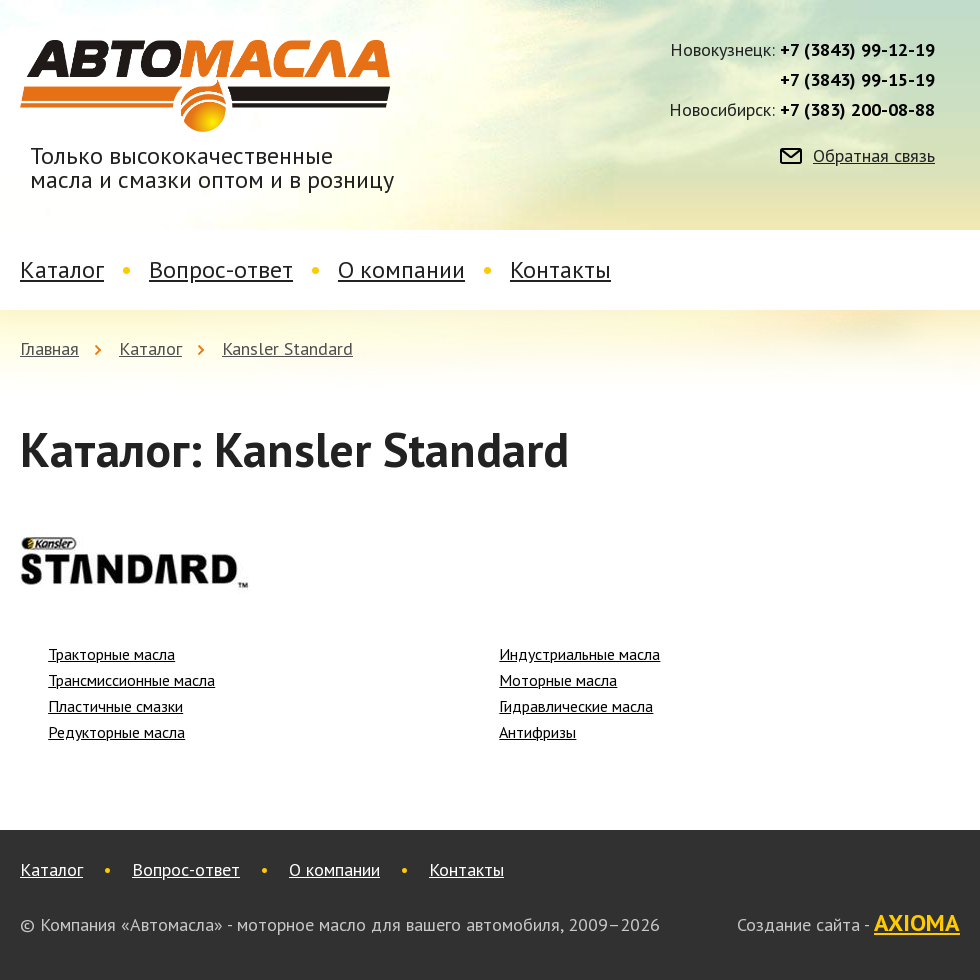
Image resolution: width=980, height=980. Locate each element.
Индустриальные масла (579, 654)
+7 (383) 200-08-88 (857, 110)
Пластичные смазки (115, 706)
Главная (49, 348)
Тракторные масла (111, 654)
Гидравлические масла (576, 706)
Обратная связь (874, 156)
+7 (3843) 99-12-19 (857, 50)
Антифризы (537, 732)
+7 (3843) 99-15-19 (857, 80)
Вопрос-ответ (221, 269)
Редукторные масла (116, 732)
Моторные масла (558, 680)
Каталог (62, 269)
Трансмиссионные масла (131, 680)
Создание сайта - (848, 924)
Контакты (560, 269)
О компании (401, 269)
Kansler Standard (287, 348)
